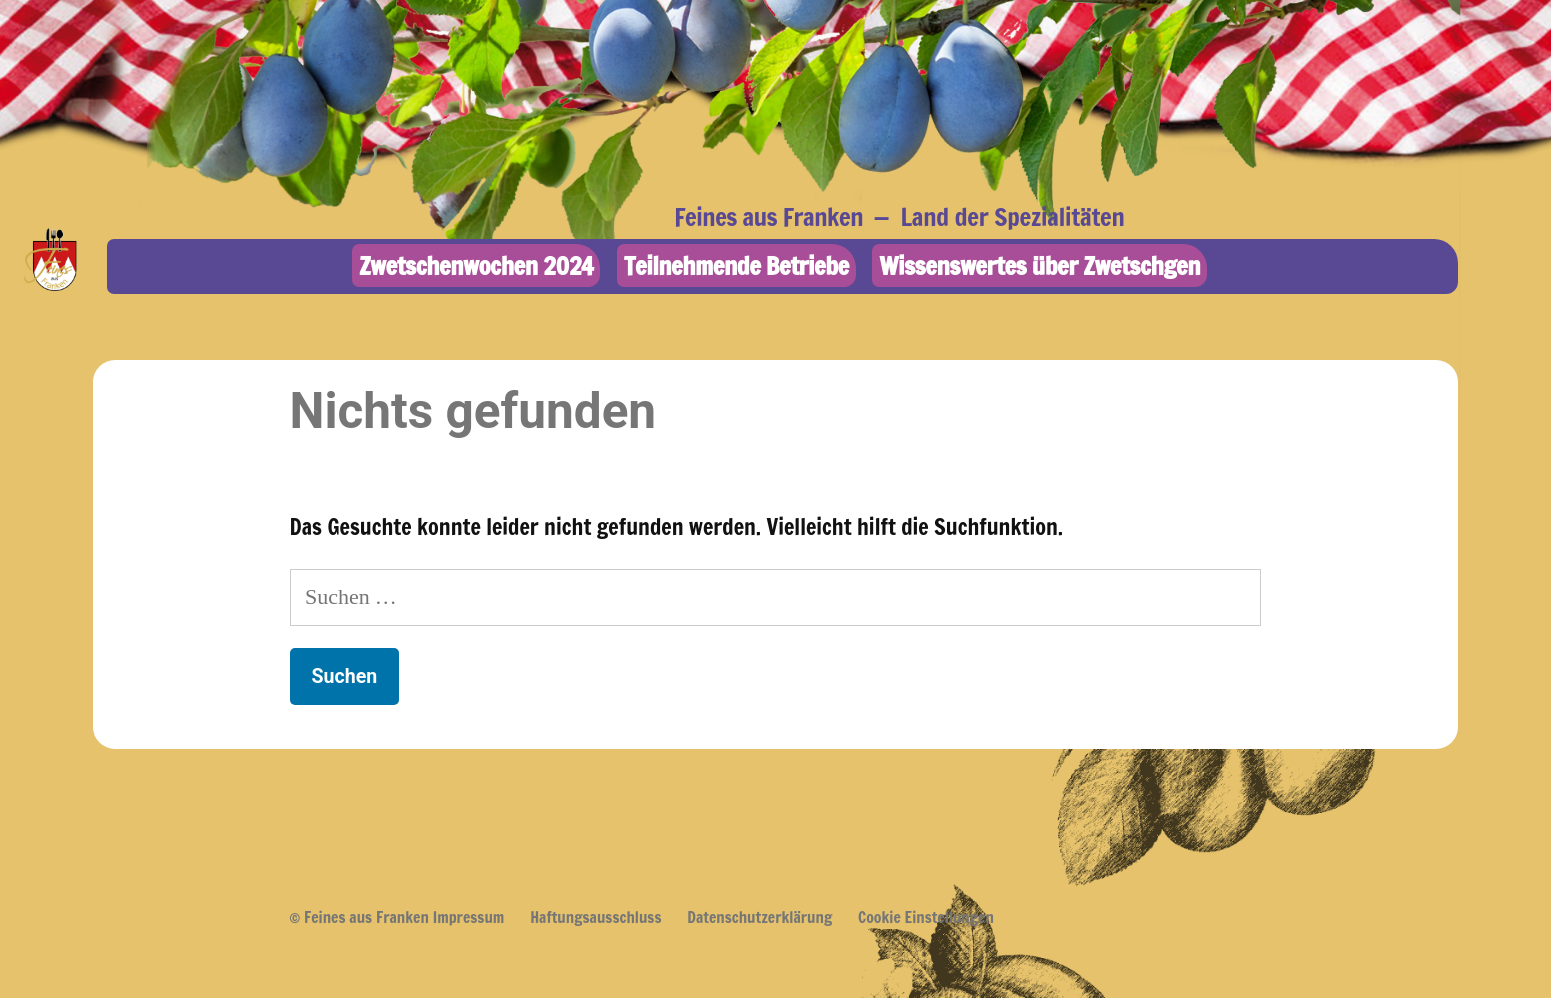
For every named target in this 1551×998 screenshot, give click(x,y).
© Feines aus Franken (359, 917)
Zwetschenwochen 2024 (476, 265)
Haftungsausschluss (595, 917)
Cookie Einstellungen (926, 917)
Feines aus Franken (768, 216)
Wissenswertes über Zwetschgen (1039, 265)
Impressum (469, 917)
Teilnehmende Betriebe (736, 265)
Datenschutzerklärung (759, 917)
